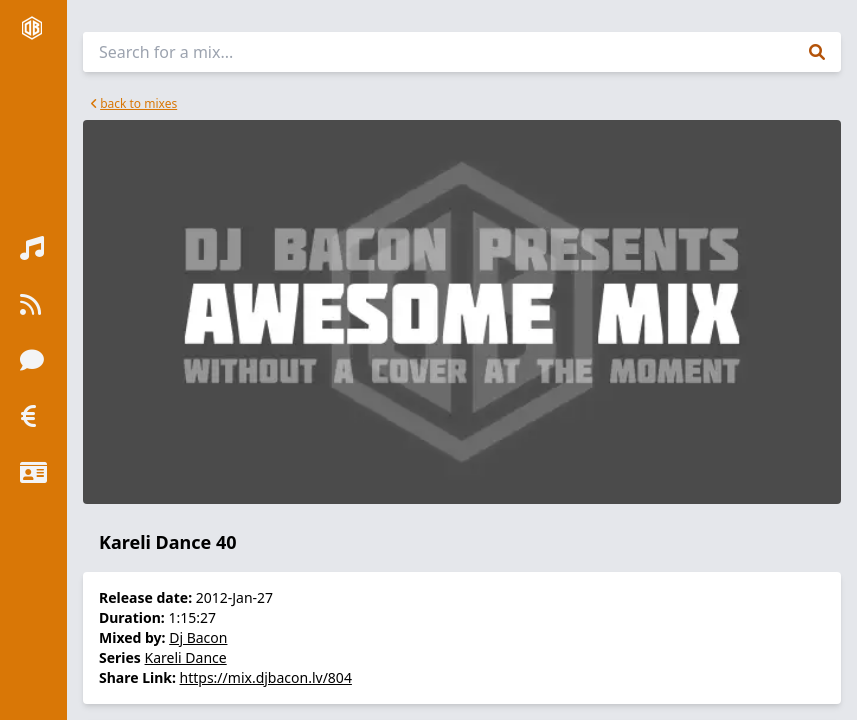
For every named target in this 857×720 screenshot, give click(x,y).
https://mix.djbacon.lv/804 (266, 677)
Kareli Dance (186, 657)
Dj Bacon (198, 637)
